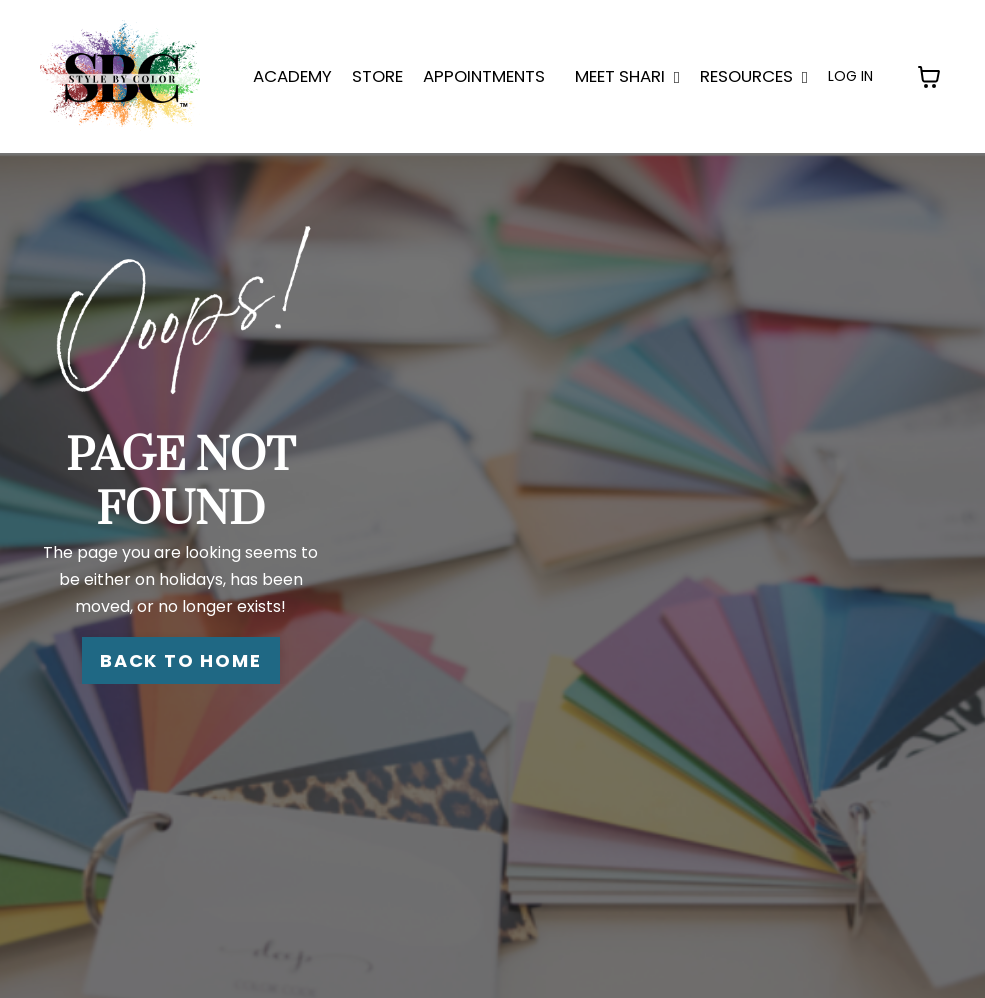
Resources (754, 76)
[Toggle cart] (929, 77)
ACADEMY (292, 76)
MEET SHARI (627, 76)
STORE (377, 76)
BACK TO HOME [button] (181, 660)
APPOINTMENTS (484, 76)
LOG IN (850, 76)
